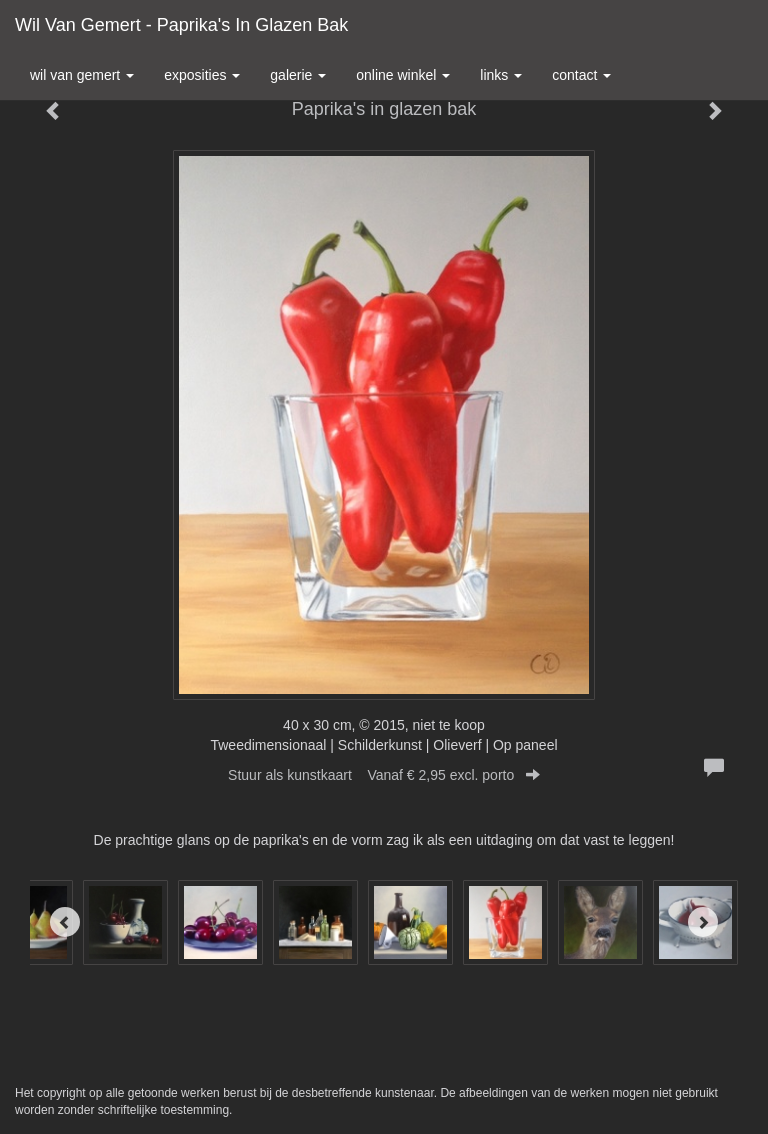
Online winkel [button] (403, 75)
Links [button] (501, 75)
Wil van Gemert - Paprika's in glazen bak (181, 25)
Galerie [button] (298, 75)
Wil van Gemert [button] (82, 75)
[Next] (703, 922)
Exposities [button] (202, 75)
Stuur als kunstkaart (384, 775)
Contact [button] (581, 75)
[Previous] (65, 922)
